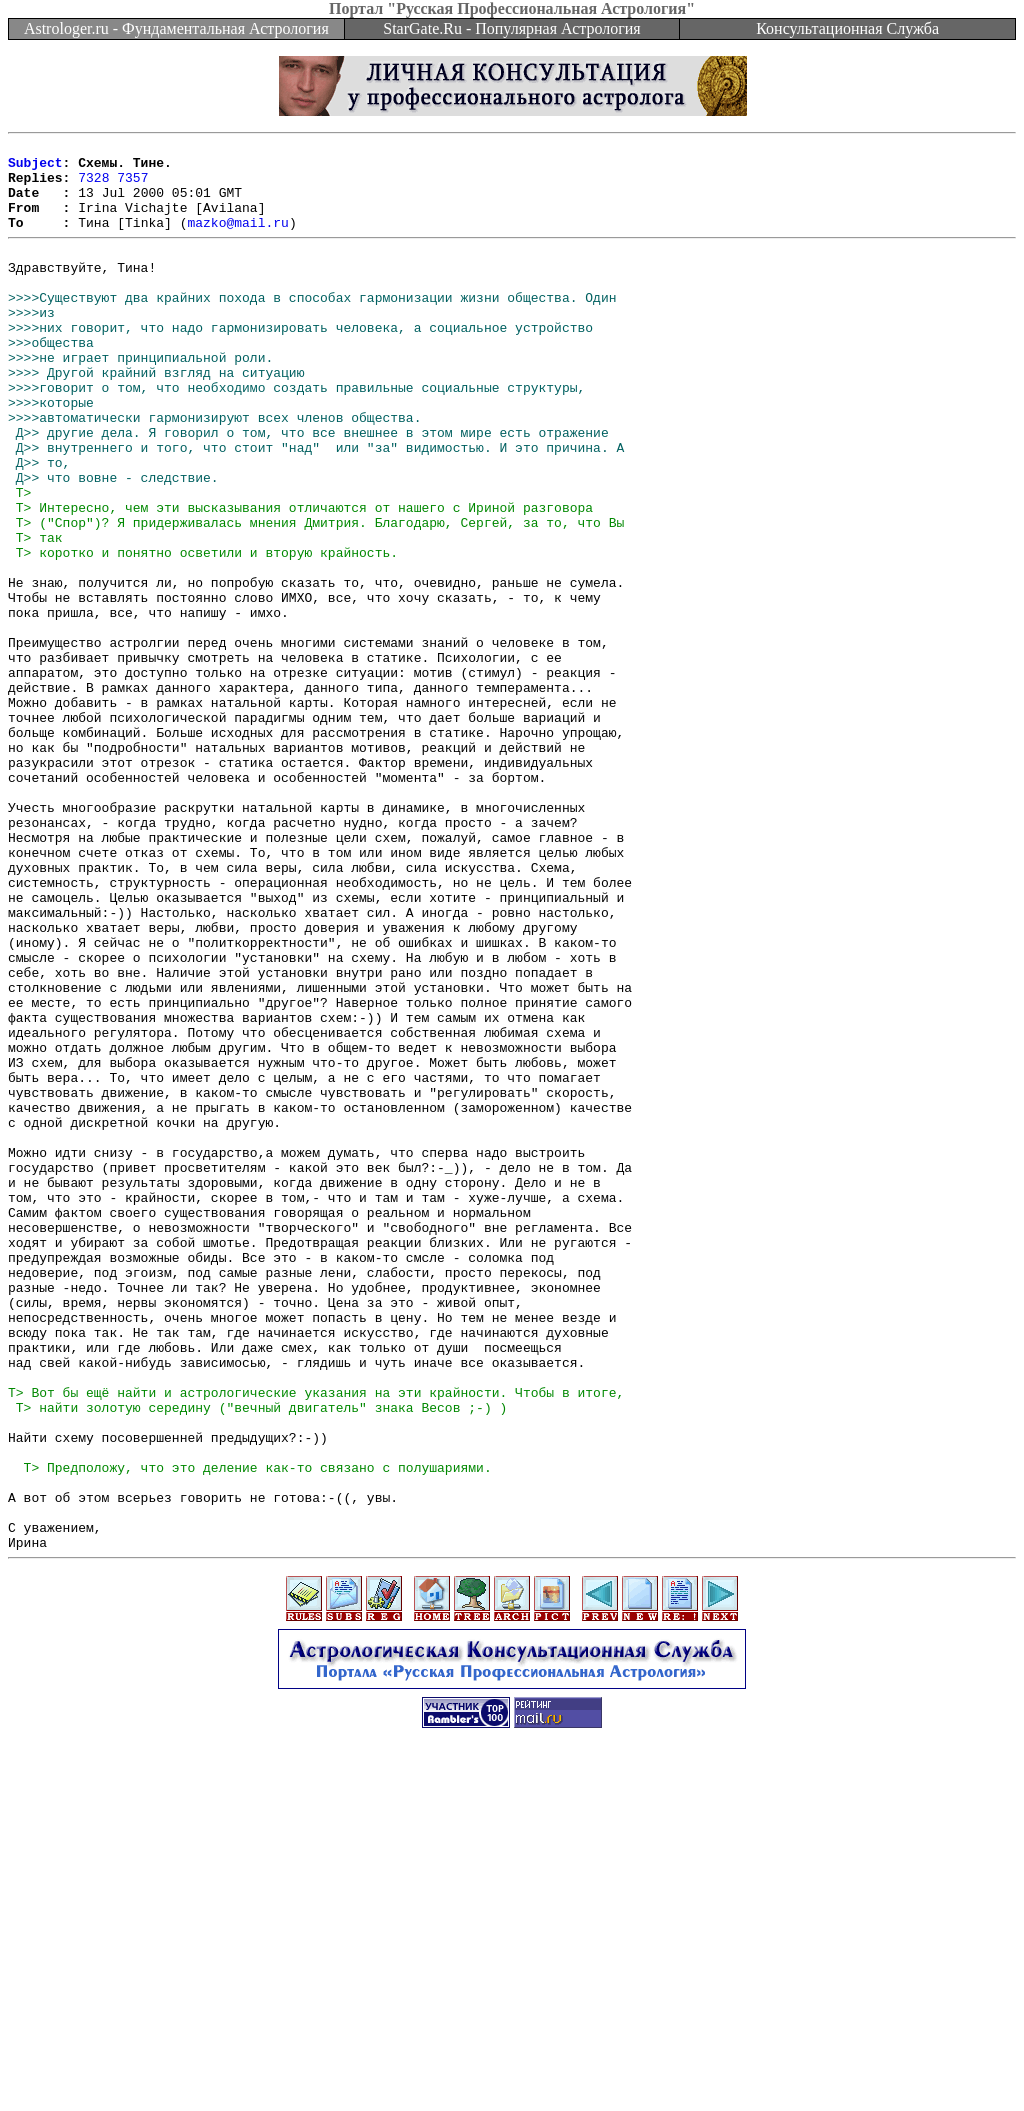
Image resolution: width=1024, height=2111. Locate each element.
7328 (93, 186)
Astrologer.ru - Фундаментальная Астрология (176, 28)
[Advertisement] (512, 2066)
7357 (132, 186)
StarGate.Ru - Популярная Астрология (511, 28)
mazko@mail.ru (237, 240)
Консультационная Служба (847, 28)
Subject (35, 168)
